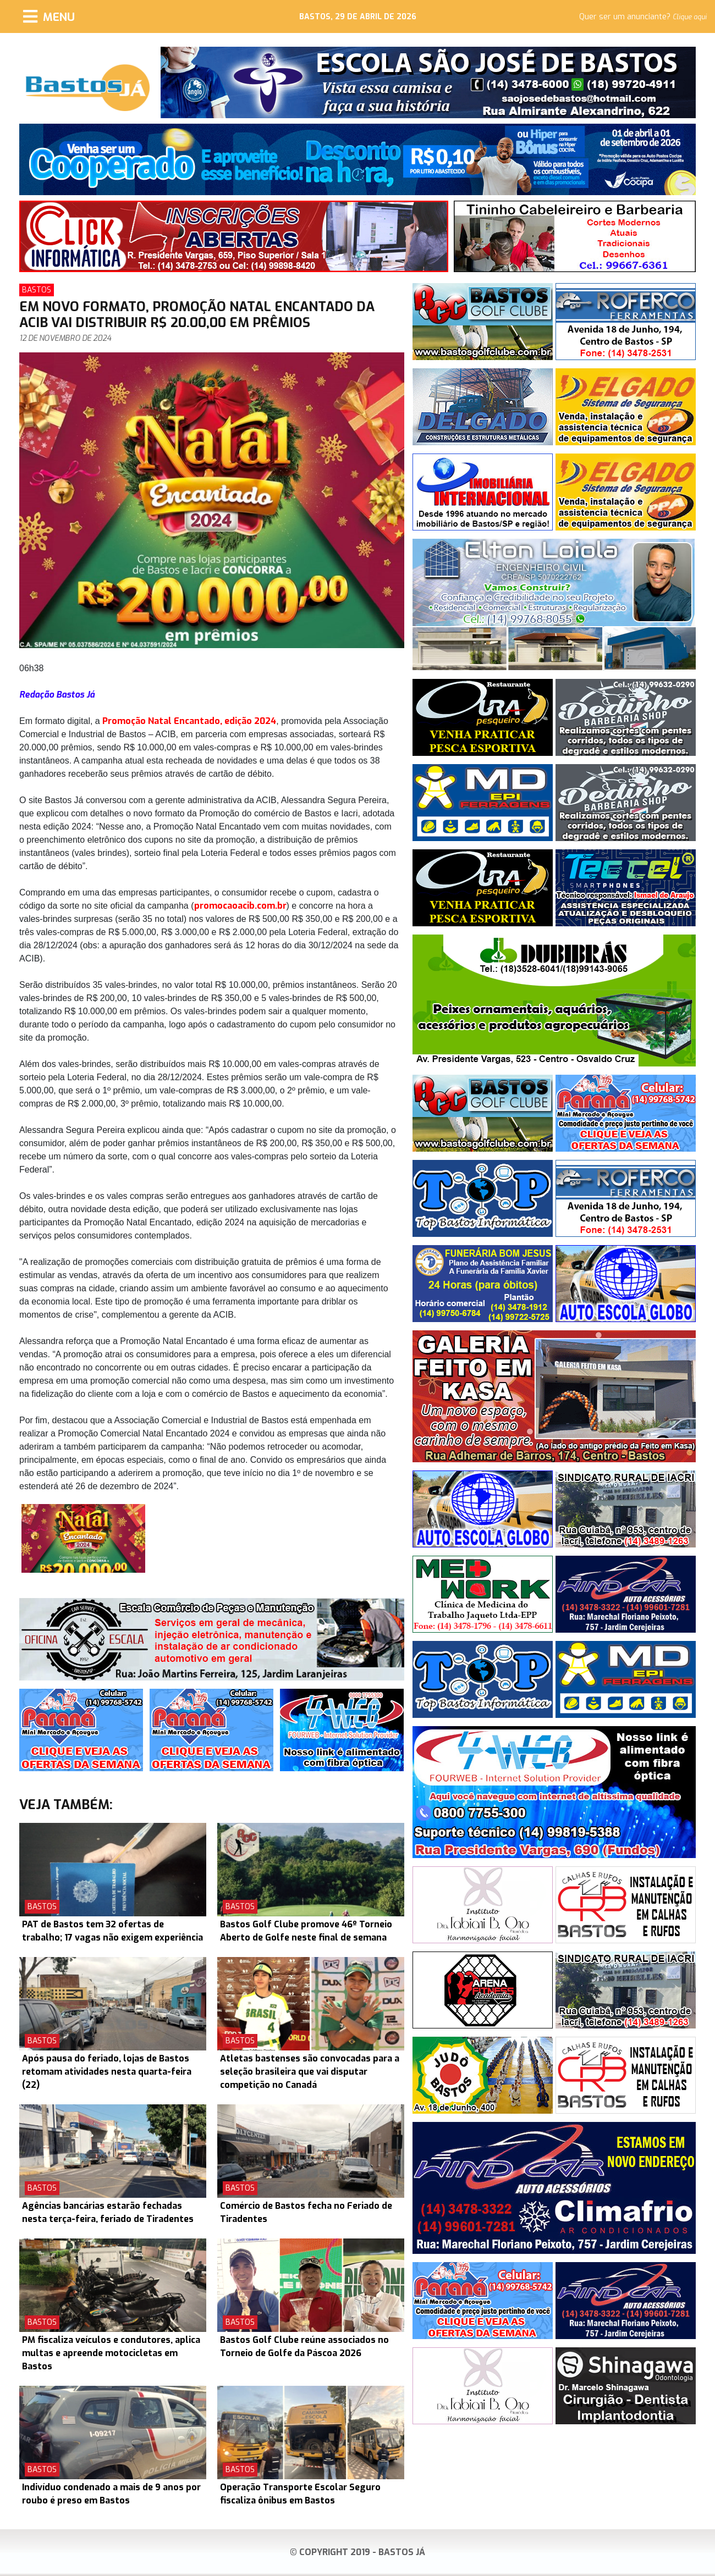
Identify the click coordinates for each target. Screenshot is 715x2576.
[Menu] (48, 16)
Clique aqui (690, 17)
